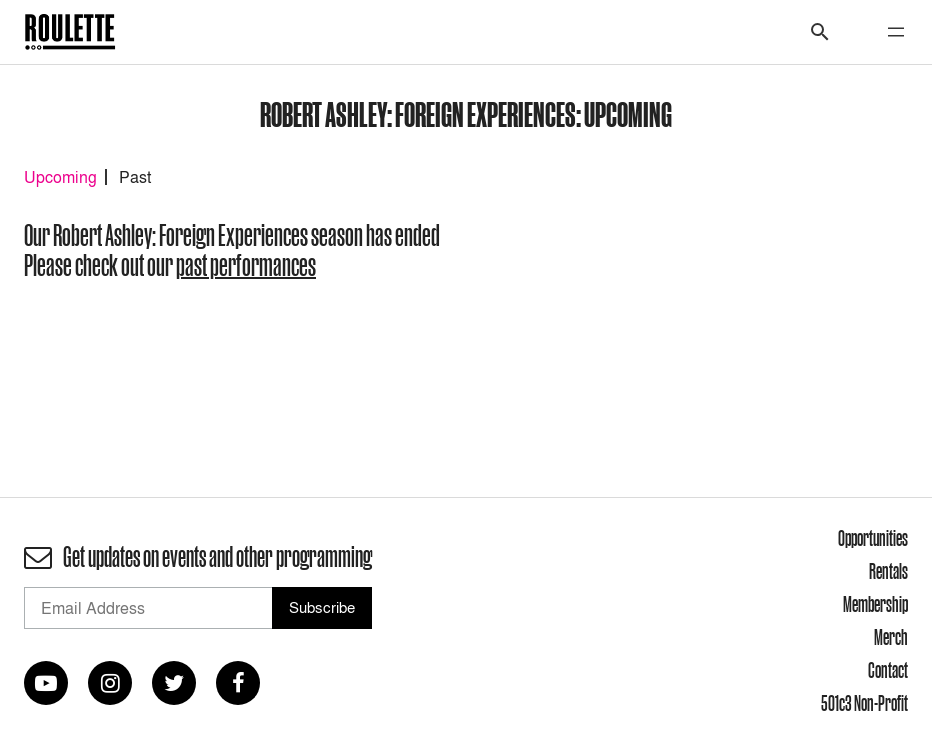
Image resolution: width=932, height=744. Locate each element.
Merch (891, 637)
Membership (875, 604)
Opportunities (873, 538)
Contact (888, 670)
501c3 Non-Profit (864, 703)
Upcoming (60, 177)
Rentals (888, 571)
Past (135, 177)
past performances (246, 265)
